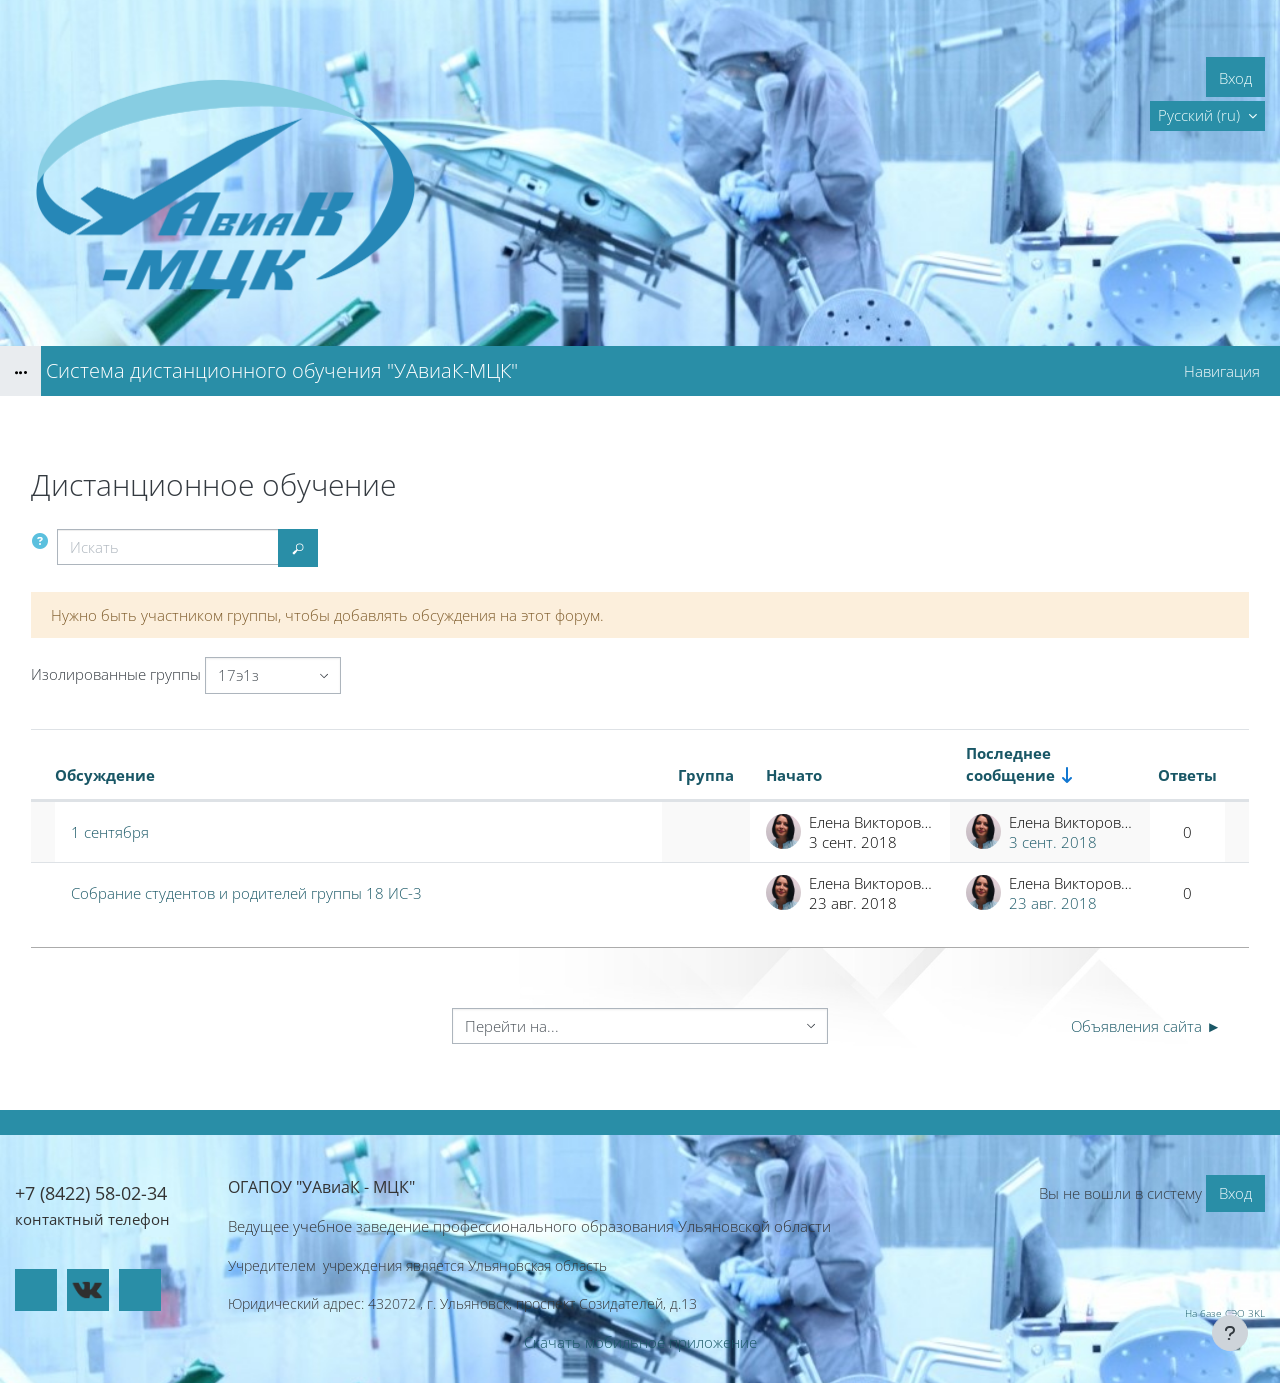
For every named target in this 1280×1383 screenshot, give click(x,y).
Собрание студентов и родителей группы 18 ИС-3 (246, 893)
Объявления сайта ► (1146, 1026)
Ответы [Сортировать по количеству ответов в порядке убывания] (1187, 775)
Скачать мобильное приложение (640, 1342)
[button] (1207, 116)
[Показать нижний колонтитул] (1230, 1333)
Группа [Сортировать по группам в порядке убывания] (706, 775)
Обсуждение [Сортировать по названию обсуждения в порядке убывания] (105, 775)
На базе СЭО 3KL (1225, 1313)
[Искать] (168, 547)
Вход (1235, 78)
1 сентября (110, 832)
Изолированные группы (116, 674)
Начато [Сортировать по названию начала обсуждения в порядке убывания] (794, 775)
